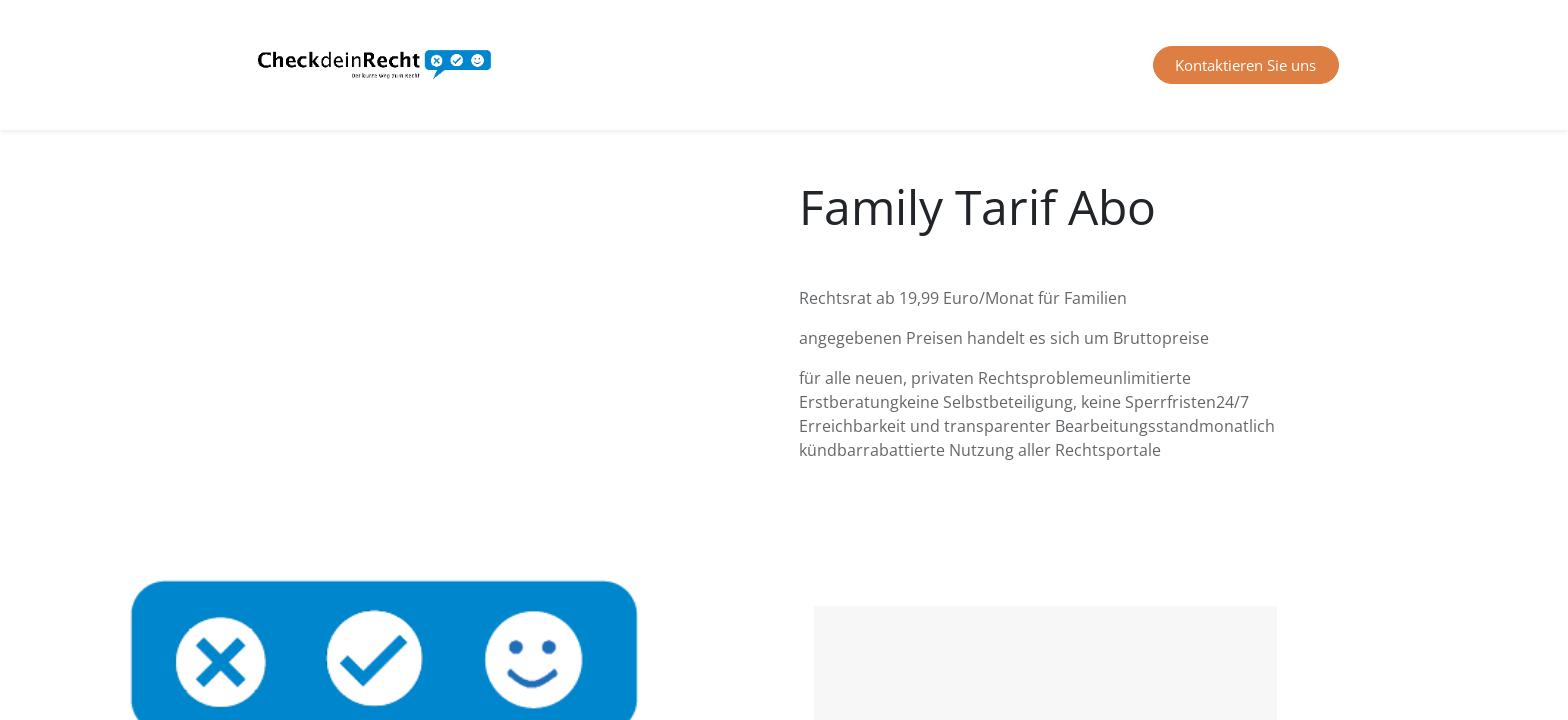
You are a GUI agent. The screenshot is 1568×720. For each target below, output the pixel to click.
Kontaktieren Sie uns (1245, 65)
